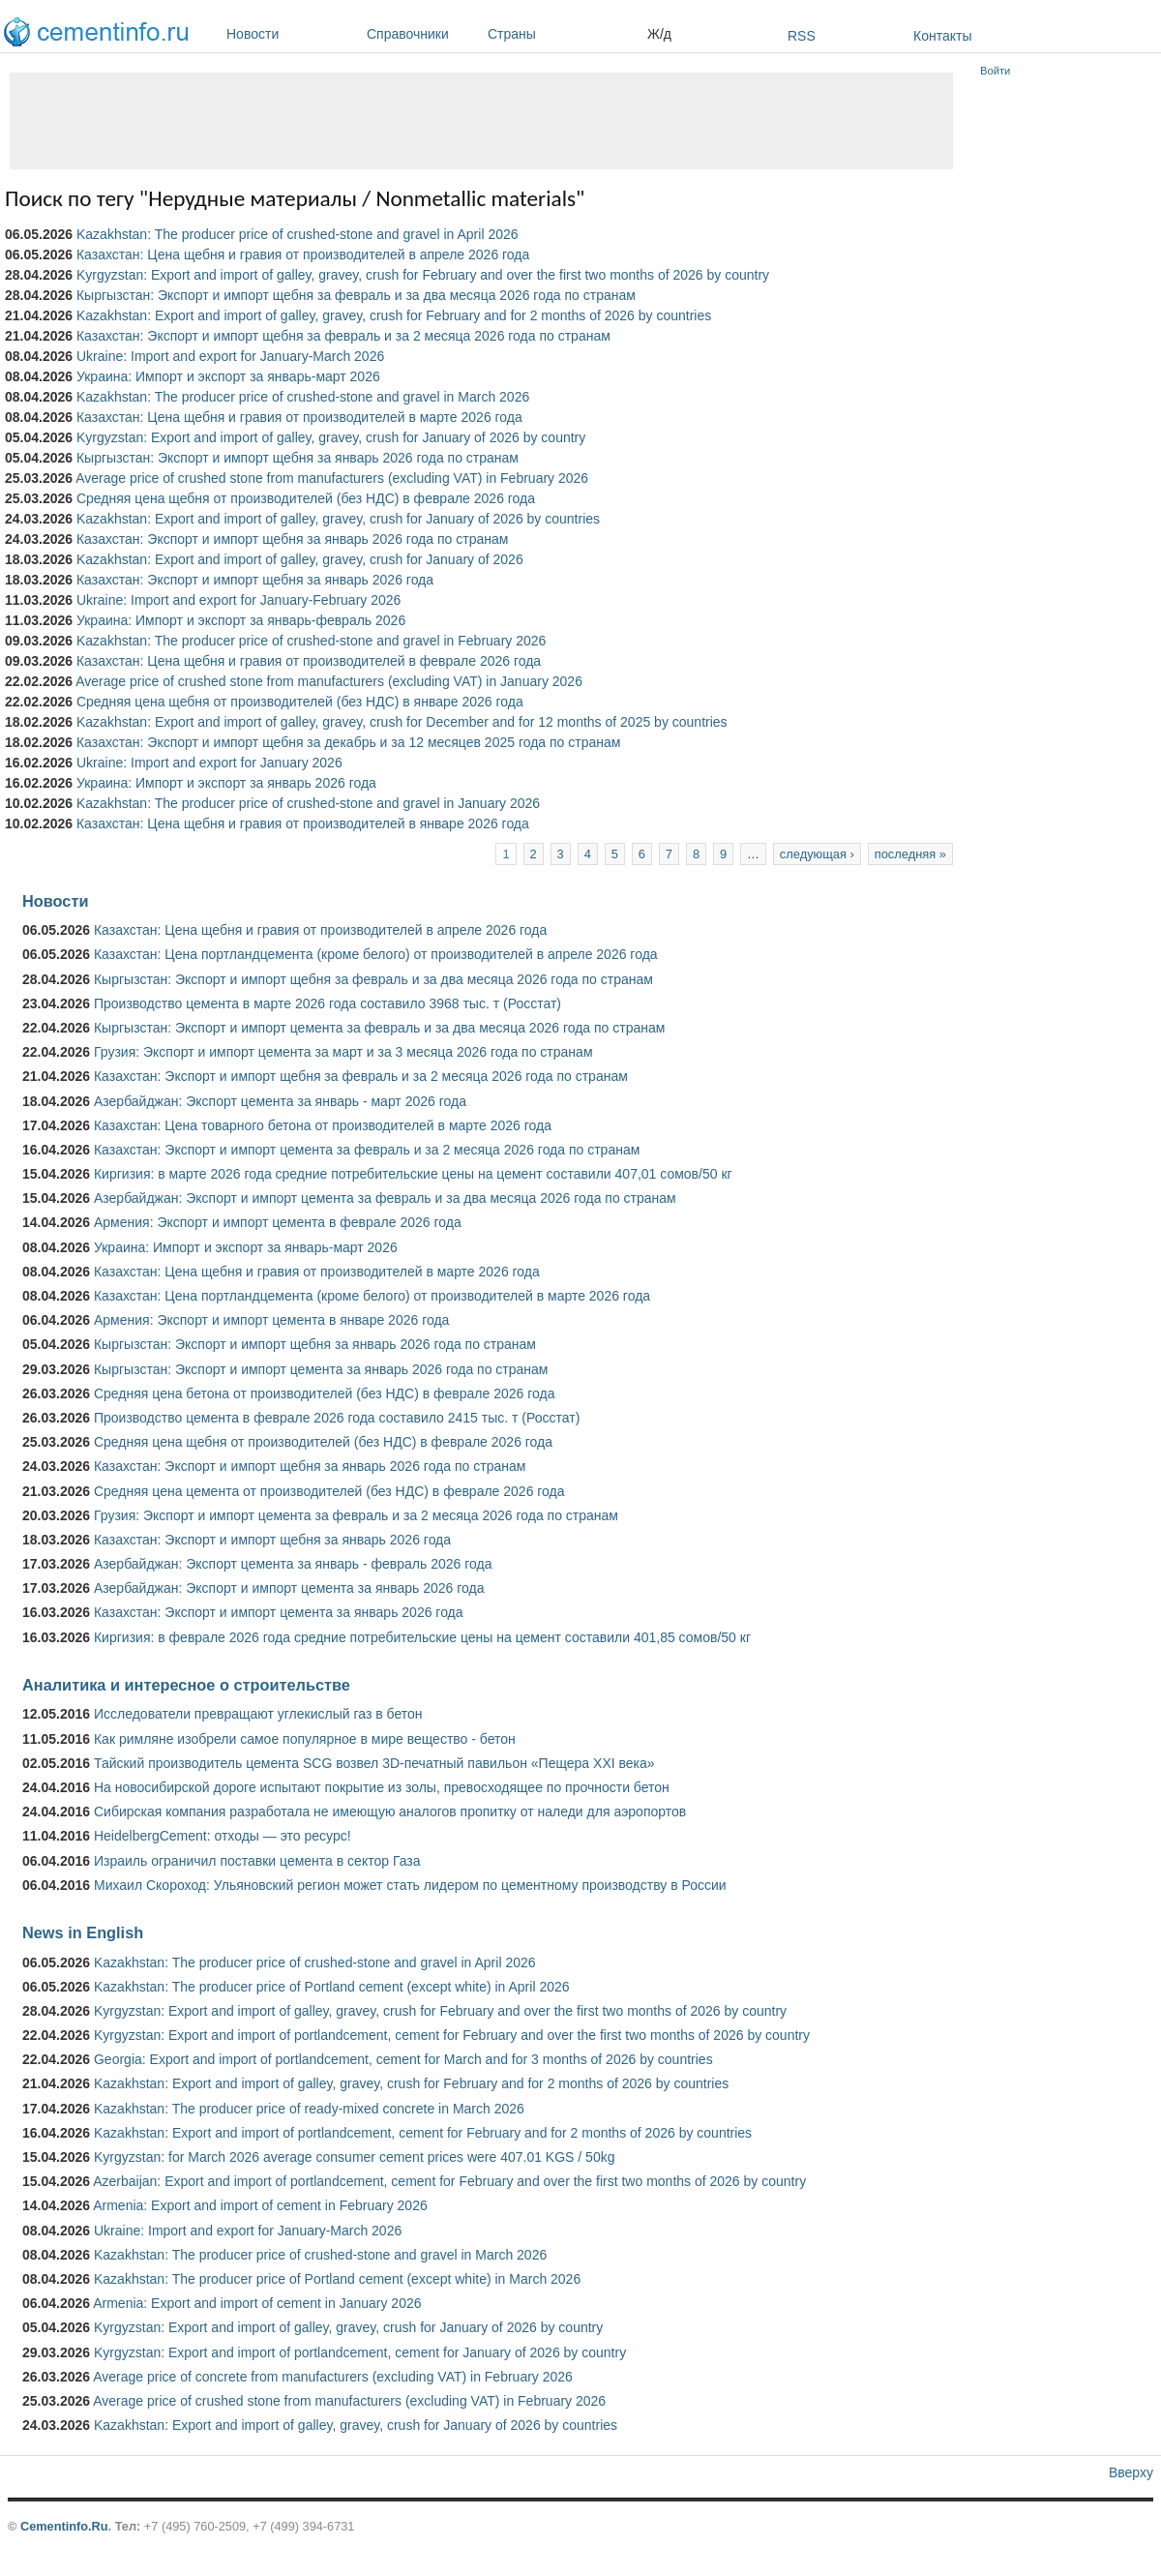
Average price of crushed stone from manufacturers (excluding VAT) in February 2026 (331, 478)
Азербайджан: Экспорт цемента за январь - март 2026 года (280, 1101)
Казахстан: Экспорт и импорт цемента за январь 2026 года (278, 1612)
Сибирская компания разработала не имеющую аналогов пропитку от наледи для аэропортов (390, 1811)
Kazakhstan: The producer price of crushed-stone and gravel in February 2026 (311, 640)
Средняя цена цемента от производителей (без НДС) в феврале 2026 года (329, 1491)
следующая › (817, 854)
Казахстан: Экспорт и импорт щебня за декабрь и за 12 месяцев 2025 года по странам (348, 742)
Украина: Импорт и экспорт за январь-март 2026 (228, 376)
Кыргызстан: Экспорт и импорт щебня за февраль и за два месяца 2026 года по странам (356, 295)
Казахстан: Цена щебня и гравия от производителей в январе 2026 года (302, 823)
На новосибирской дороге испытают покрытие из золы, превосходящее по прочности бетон (382, 1787)
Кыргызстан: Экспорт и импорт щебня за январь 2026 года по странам (297, 457)
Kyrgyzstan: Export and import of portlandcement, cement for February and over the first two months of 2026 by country (452, 2035)
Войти (995, 70)
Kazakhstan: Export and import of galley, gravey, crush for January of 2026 (299, 559)
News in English (82, 1932)
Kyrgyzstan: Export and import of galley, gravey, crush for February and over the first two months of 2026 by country (422, 275)
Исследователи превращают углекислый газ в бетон (258, 1714)
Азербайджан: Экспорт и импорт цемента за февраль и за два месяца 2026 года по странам (385, 1198)
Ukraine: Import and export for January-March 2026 (230, 356)
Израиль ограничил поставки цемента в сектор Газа (257, 1861)
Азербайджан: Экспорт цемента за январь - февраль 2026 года (292, 1564)
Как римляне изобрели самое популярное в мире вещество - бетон (305, 1739)
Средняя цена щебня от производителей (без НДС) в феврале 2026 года (305, 498)
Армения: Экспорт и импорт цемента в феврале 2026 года (277, 1222)
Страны (563, 34)
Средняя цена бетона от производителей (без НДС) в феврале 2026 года (324, 1393)
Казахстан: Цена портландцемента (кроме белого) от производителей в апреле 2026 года (376, 954)
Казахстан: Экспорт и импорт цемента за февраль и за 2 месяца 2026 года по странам (367, 1149)
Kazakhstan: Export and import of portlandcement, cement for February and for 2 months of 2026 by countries (423, 2133)
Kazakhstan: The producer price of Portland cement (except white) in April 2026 (332, 1986)
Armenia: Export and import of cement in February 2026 (260, 2205)
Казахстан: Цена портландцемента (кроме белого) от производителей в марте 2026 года (372, 1295)
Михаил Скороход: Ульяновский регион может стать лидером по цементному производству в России (410, 1885)
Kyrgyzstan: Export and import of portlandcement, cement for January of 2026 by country (360, 2352)
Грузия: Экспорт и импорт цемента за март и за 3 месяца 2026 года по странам (343, 1052)
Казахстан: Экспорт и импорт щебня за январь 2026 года (254, 579)
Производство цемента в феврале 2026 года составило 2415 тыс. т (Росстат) (337, 1417)
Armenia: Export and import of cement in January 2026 (257, 2303)
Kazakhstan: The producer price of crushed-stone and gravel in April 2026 (297, 234)
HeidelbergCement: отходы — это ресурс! (222, 1835)
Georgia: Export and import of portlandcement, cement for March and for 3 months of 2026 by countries (403, 2059)
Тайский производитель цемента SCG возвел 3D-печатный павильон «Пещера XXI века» (374, 1763)
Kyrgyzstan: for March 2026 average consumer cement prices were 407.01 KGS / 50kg (354, 2157)
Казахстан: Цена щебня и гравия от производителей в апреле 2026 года (302, 254)
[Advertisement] (481, 121)
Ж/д (659, 34)
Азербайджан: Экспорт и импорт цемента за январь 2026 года (289, 1588)
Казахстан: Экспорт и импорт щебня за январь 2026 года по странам (292, 539)
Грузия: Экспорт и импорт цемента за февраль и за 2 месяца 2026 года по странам (356, 1515)
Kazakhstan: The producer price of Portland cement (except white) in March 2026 (337, 2279)
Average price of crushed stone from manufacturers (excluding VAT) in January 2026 (328, 681)
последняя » (910, 854)
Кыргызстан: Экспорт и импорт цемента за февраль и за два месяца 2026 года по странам (379, 1027)
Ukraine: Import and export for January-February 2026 (238, 600)
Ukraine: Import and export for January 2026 (209, 762)
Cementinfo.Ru (64, 2526)
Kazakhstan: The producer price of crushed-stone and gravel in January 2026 (308, 803)
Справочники (422, 34)
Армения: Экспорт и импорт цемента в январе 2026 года (271, 1320)
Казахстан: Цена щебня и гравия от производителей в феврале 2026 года (308, 661)
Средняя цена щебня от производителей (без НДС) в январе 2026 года (299, 701)
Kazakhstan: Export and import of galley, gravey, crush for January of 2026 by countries (338, 518)
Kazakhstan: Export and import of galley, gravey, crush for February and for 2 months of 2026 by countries (393, 315)
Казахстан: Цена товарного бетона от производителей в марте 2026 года (322, 1125)
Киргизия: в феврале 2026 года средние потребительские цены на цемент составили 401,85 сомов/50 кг (422, 1637)
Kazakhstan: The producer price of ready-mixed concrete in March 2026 (309, 2108)
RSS (802, 36)
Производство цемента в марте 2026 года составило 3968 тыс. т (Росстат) (327, 1003)
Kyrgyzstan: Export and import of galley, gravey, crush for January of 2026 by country (330, 437)
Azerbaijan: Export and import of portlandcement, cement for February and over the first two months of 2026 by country (449, 2181)
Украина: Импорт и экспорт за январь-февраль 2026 (240, 620)
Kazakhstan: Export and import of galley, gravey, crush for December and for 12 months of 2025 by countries (402, 722)
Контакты (942, 36)
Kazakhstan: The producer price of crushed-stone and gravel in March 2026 (302, 396)
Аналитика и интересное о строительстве (186, 1684)
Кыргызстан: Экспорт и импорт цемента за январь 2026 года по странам (321, 1369)
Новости (291, 34)
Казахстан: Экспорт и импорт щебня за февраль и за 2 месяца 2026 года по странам (343, 336)
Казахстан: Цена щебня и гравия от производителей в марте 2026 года (299, 417)
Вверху (1131, 2472)
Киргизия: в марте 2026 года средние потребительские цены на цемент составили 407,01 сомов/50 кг (413, 1174)
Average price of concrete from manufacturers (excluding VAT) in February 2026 (333, 2376)
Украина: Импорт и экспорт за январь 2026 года (226, 783)
